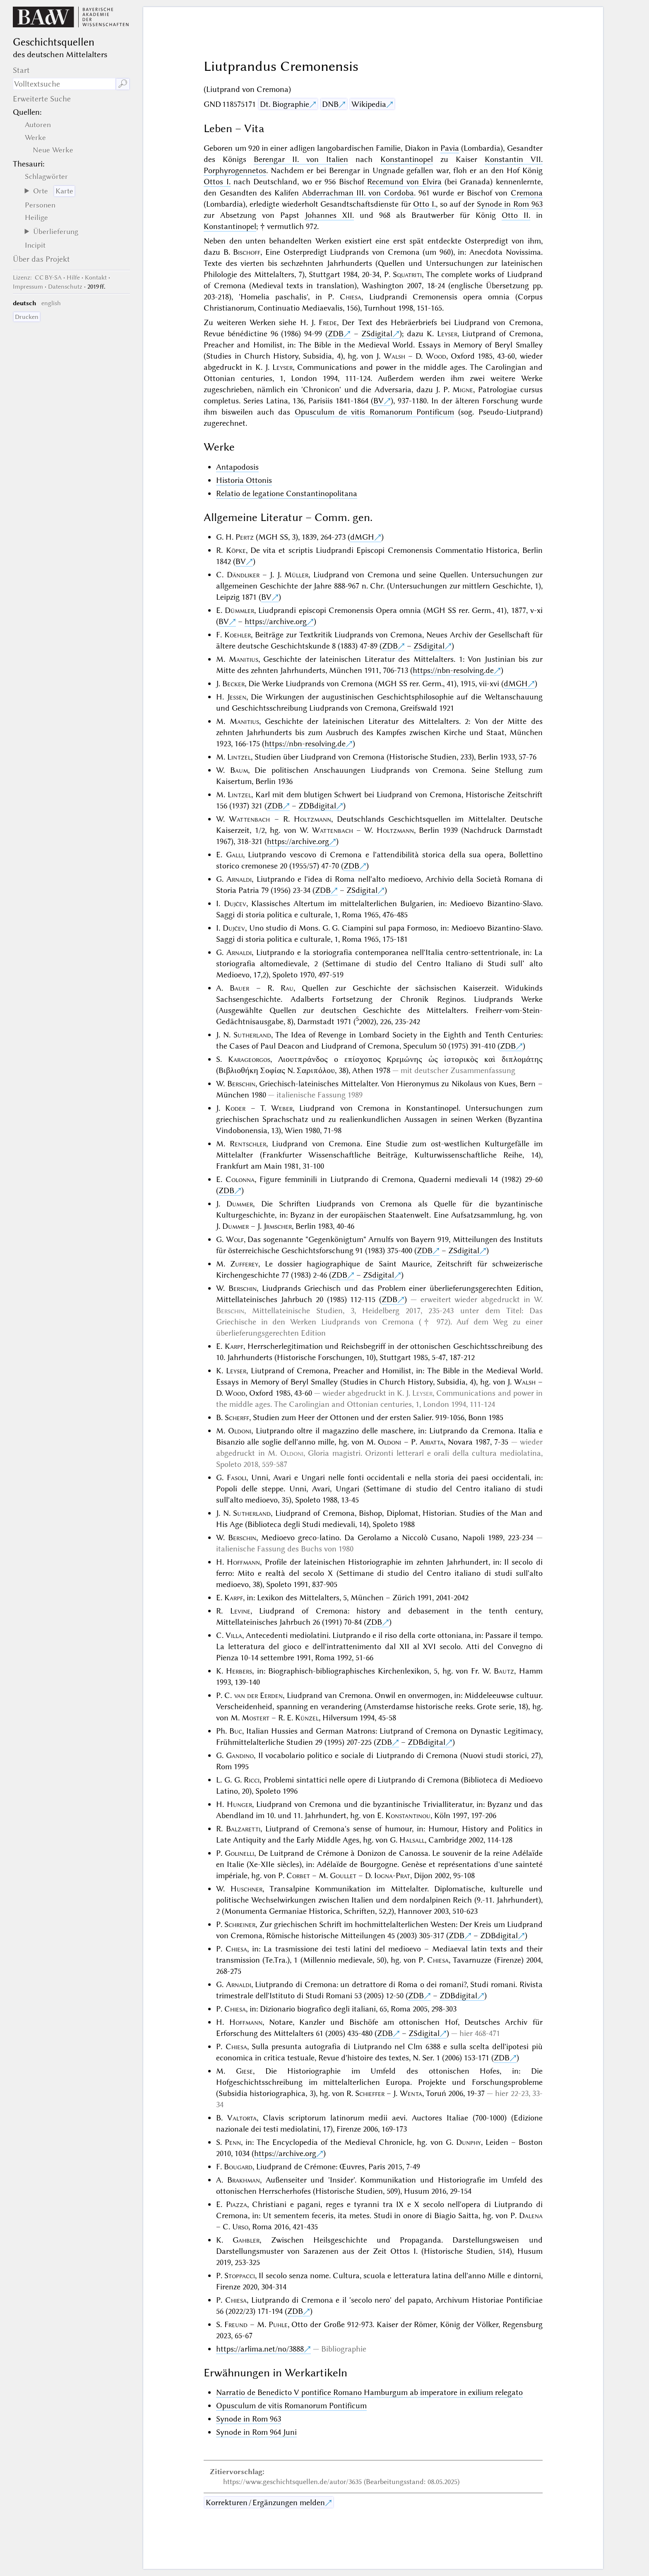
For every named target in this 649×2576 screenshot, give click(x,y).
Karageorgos (249, 1059)
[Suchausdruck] (64, 84)
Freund (236, 2324)
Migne (462, 389)
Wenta (411, 2093)
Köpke (236, 550)
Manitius (243, 659)
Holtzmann (312, 819)
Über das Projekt (41, 259)
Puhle (278, 2324)
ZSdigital (376, 333)
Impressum (28, 286)
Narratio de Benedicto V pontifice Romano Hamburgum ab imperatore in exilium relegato (369, 2392)
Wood (436, 356)
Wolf (235, 1239)
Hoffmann (243, 1562)
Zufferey (244, 1264)
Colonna (240, 1179)
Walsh (394, 356)
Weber (282, 1108)
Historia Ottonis (244, 480)
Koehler (237, 634)
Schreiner (239, 1924)
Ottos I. (217, 181)
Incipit (35, 245)
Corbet (298, 1875)
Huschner (246, 1888)
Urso (240, 2226)
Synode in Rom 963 (510, 204)
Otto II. (516, 215)
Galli (234, 854)
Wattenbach (249, 819)
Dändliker (243, 574)
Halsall (412, 1840)
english (51, 303)
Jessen (236, 697)
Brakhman (243, 2180)
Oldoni (239, 1430)
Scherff (237, 1417)
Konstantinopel (406, 159)
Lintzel (239, 757)
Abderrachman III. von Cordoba (358, 193)
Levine (240, 1611)
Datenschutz (65, 286)
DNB (330, 104)
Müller (296, 574)
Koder (235, 1108)
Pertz (245, 537)
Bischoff (246, 252)
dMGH (362, 537)
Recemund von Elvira (404, 181)
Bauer (239, 988)
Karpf (234, 1346)
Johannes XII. (329, 215)
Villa (234, 1635)
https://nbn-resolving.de (453, 670)
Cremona (527, 193)
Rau (287, 988)
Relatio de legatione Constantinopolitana (286, 493)
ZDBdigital (317, 805)
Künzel (307, 1717)
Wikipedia (368, 104)
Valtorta (242, 2118)
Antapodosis (237, 467)
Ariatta (432, 1442)
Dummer (239, 1203)
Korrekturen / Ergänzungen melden (265, 2502)
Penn (233, 2142)
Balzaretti (243, 1828)
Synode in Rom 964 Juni (256, 2432)
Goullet (343, 1875)
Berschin (241, 1083)
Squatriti (407, 274)
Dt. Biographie (284, 104)
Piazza (236, 2204)
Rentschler (248, 1143)
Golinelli (239, 1853)
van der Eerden (258, 1695)
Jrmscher (278, 1226)
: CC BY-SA (37, 277)
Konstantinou (407, 1815)
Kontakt (96, 277)
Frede (328, 322)
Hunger (239, 1804)
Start (21, 70)
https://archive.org (276, 621)
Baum (239, 770)
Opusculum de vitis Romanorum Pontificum (374, 412)
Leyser (447, 333)
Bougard (238, 2166)
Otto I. (424, 204)
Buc (235, 1731)
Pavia (449, 148)
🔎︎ (123, 84)
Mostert (255, 1717)
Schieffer (370, 2093)
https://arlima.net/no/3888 (260, 2349)
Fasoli (236, 1477)
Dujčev (235, 903)
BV (378, 400)
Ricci (252, 1780)
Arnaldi (239, 879)
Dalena (531, 2215)
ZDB (336, 333)
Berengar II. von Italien (301, 159)
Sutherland (252, 1035)
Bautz (504, 1671)
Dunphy (468, 2142)
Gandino (240, 1755)
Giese (244, 2071)
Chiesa (350, 296)
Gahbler (246, 2240)
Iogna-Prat (392, 1875)
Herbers (239, 1671)
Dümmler (239, 610)
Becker (233, 683)
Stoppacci (239, 2275)
